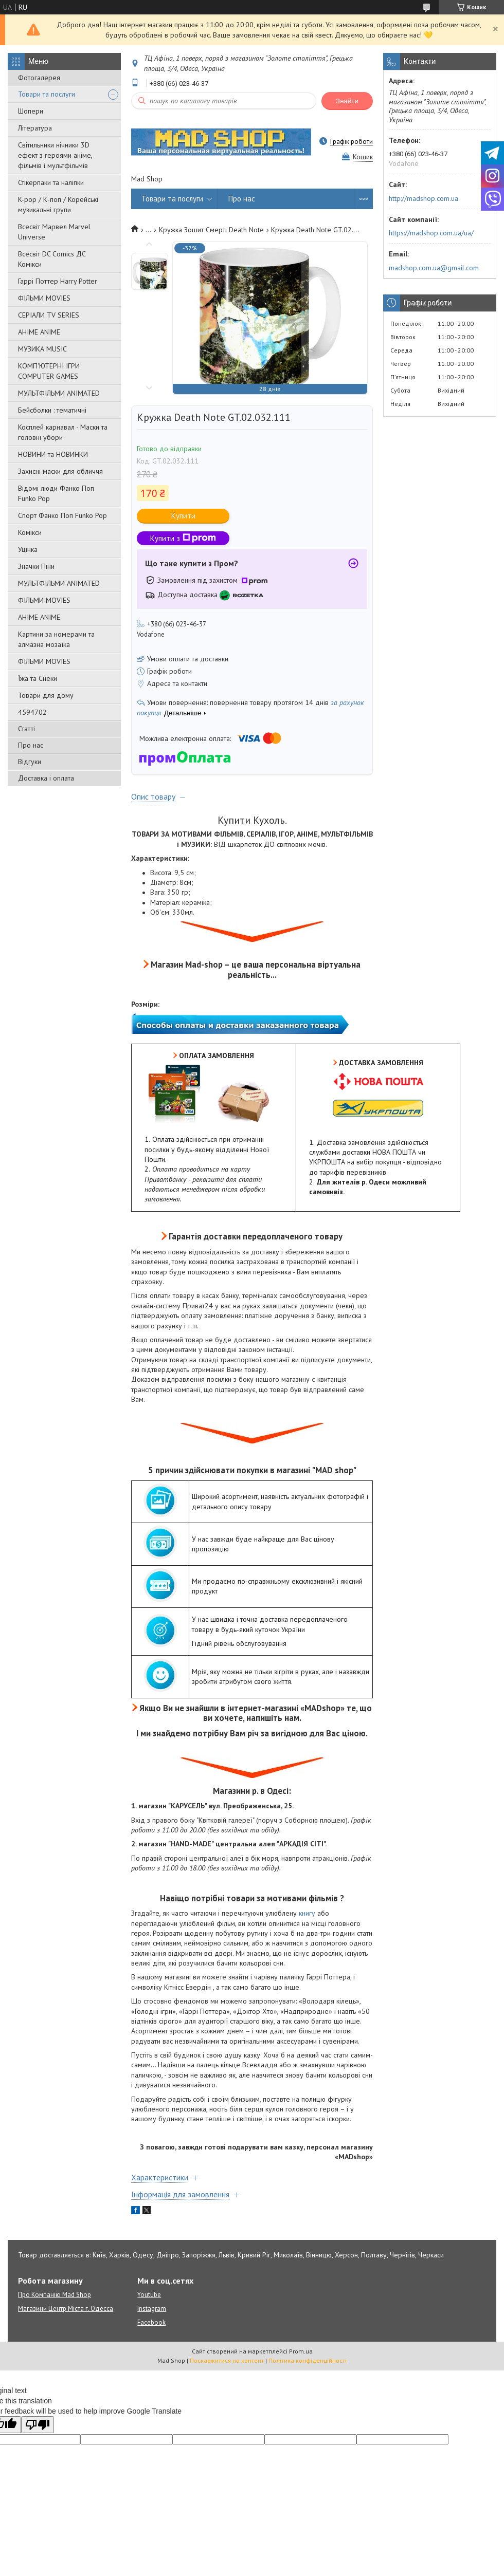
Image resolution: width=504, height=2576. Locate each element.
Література (35, 128)
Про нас (30, 745)
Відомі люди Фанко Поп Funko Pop (56, 493)
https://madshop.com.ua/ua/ (431, 232)
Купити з (183, 538)
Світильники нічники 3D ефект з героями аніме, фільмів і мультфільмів (55, 155)
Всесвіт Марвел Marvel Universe (54, 232)
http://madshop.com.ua (423, 198)
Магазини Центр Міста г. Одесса (65, 2308)
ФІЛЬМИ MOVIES (44, 298)
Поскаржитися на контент (227, 2360)
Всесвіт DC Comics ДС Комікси (52, 259)
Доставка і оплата (46, 778)
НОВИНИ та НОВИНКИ (53, 454)
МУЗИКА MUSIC (42, 349)
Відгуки (29, 761)
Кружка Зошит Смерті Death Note (211, 229)
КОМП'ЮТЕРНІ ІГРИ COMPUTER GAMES (49, 371)
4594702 (32, 712)
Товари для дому (46, 695)
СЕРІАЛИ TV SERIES (48, 315)
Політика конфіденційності (307, 2360)
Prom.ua (301, 2351)
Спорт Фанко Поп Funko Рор (62, 515)
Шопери (30, 111)
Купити (183, 516)
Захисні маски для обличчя (60, 471)
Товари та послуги (46, 94)
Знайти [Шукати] (347, 101)
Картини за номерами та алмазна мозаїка (56, 639)
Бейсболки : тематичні (52, 410)
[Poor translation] (37, 2424)
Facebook (151, 2322)
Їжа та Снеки (37, 678)
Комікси (30, 532)
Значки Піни (36, 566)
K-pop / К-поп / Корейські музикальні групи (58, 204)
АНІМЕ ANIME (39, 332)
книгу (307, 1913)
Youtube (149, 2294)
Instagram (151, 2308)
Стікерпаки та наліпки (51, 182)
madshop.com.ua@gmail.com (434, 267)
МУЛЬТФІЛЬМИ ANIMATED (59, 393)
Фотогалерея (39, 77)
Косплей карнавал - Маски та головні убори (62, 432)
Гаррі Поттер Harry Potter (57, 281)
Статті (26, 728)
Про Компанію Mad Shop (54, 2294)
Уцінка (28, 549)
